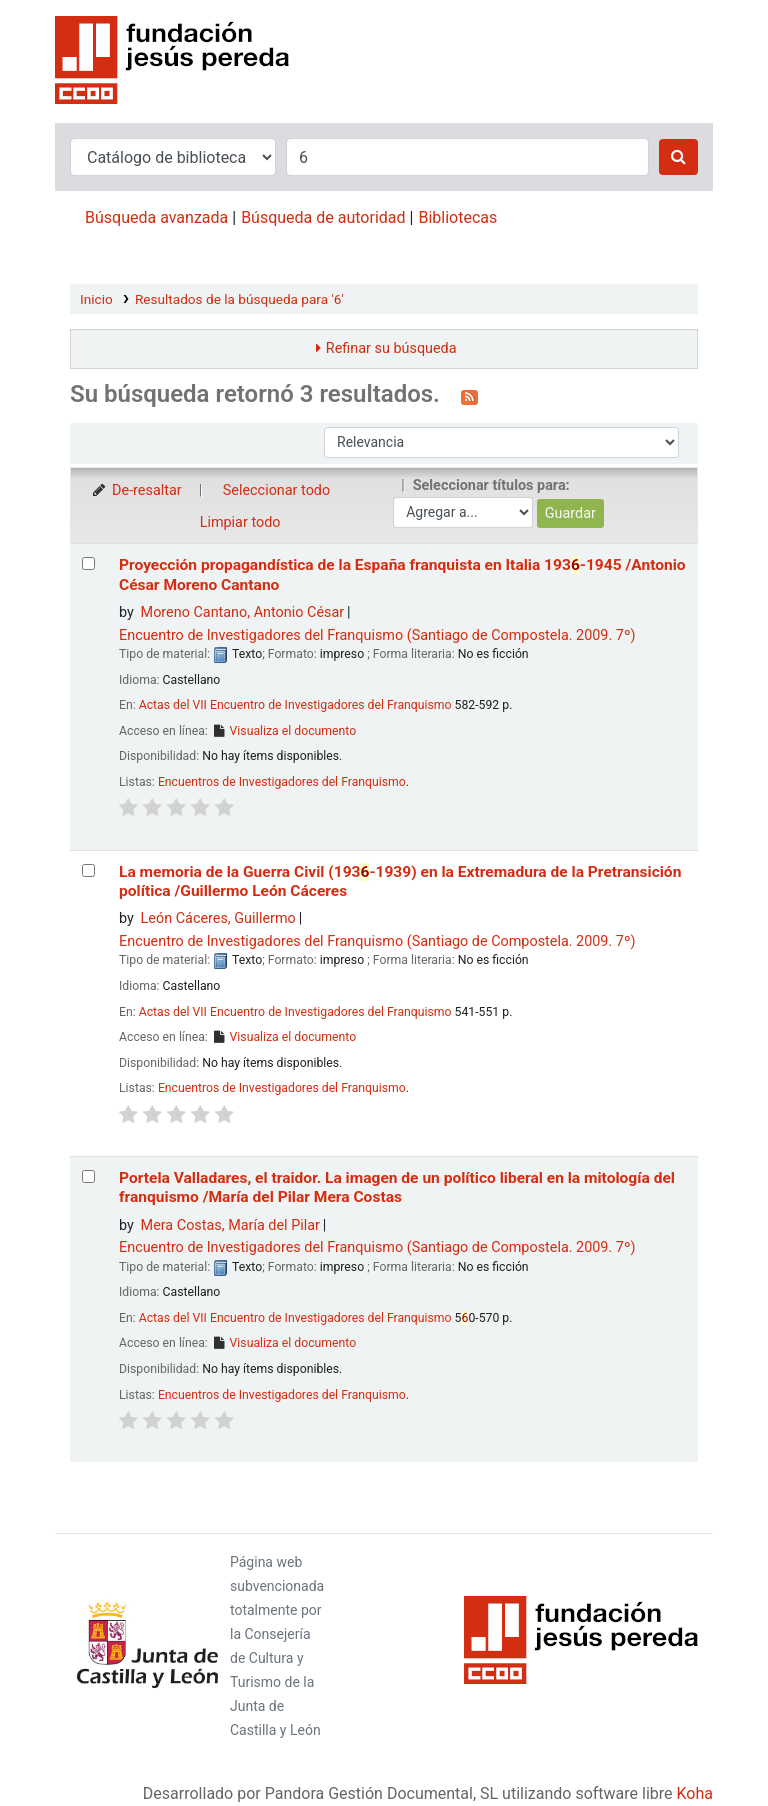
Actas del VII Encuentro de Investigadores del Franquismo (295, 705)
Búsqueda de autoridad (323, 217)
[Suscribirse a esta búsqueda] (469, 396)
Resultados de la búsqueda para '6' (239, 299)
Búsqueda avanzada (156, 217)
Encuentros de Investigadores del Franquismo (282, 782)
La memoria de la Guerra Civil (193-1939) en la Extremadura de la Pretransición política (400, 881)
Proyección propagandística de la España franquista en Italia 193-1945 (402, 574)
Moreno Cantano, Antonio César (243, 612)
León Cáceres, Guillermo (218, 918)
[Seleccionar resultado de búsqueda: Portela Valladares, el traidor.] (88, 1176)
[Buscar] (678, 157)
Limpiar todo (240, 522)
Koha (695, 1793)
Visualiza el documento (283, 731)
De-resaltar (136, 490)
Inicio (96, 299)
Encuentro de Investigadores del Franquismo (377, 635)
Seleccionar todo (276, 490)
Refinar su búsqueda (391, 348)
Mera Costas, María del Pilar (230, 1225)
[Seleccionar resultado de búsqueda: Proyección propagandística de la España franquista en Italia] (88, 563)
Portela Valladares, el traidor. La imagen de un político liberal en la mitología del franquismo (397, 1187)
